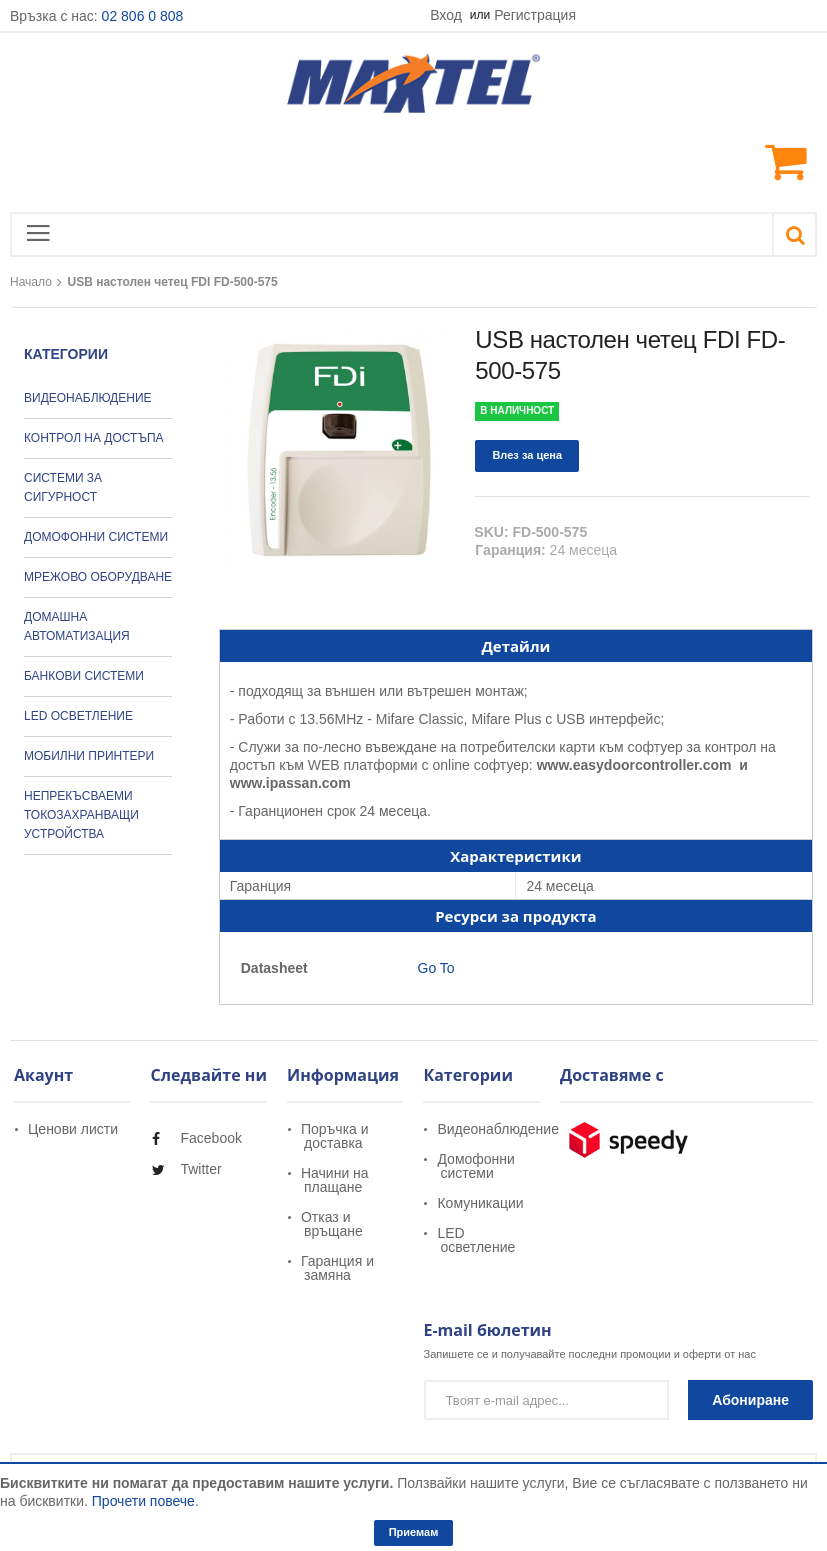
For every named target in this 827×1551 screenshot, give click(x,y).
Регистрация (535, 15)
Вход (448, 15)
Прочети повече (143, 1501)
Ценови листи (73, 1129)
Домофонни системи (475, 1166)
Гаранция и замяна (337, 1268)
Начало (31, 282)
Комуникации (480, 1203)
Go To (434, 968)
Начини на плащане (335, 1180)
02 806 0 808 (143, 16)
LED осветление (476, 1240)
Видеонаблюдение (497, 1129)
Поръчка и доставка (335, 1136)
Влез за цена (527, 455)
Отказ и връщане (332, 1224)
